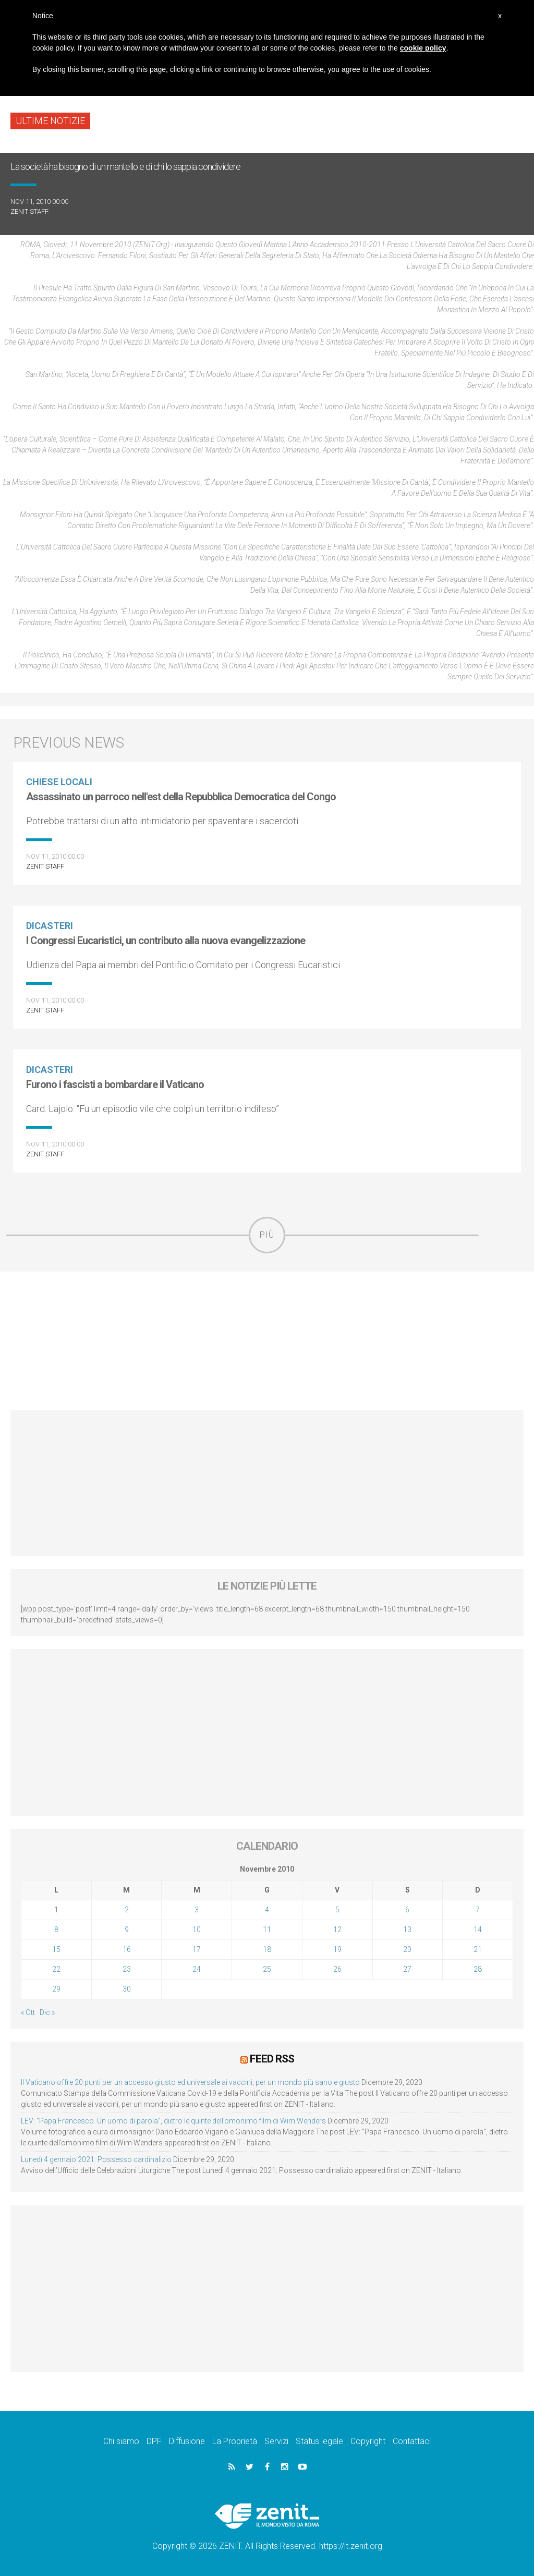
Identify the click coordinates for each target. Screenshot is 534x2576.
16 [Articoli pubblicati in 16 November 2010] (127, 1949)
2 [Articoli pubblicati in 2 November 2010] (127, 1910)
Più (267, 1235)
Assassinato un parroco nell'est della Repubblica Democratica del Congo (181, 796)
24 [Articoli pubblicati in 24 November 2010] (196, 1969)
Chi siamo (121, 2441)
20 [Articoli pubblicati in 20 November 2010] (407, 1949)
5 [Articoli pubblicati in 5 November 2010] (337, 1910)
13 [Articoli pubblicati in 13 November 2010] (407, 1929)
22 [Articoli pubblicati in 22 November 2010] (56, 1969)
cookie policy (423, 48)
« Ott (28, 2012)
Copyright (367, 2441)
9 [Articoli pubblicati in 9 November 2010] (127, 1929)
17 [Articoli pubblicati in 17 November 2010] (196, 1949)
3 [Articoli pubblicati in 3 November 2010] (197, 1910)
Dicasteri (49, 925)
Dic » (47, 2012)
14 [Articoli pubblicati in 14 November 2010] (478, 1929)
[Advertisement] (267, 1340)
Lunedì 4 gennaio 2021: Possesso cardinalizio (96, 2159)
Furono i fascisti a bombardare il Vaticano (115, 1084)
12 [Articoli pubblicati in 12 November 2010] (337, 1929)
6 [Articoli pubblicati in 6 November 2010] (407, 1910)
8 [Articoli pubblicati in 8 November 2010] (56, 1929)
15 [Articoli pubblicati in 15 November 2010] (56, 1949)
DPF (154, 2441)
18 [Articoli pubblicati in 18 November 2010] (267, 1949)
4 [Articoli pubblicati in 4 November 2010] (267, 1910)
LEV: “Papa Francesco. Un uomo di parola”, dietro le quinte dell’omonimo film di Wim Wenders (173, 2120)
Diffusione (187, 2441)
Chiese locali (59, 781)
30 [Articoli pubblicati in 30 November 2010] (127, 1989)
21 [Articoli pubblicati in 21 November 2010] (478, 1949)
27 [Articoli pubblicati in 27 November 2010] (407, 1969)
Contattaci (412, 2441)
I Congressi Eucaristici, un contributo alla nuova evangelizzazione (165, 940)
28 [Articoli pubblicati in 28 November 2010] (478, 1969)
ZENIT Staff (29, 211)
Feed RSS (272, 2059)
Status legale (319, 2441)
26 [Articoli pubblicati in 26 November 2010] (337, 1969)
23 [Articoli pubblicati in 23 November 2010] (127, 1969)
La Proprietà (234, 2441)
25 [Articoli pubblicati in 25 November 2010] (267, 1969)
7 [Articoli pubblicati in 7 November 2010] (478, 1910)
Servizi (276, 2441)
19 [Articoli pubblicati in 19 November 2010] (337, 1949)
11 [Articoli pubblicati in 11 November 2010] (267, 1929)
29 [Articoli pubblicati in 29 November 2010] (56, 1989)
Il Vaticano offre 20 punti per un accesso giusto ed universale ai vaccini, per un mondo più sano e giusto (190, 2082)
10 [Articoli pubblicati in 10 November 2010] (196, 1929)
